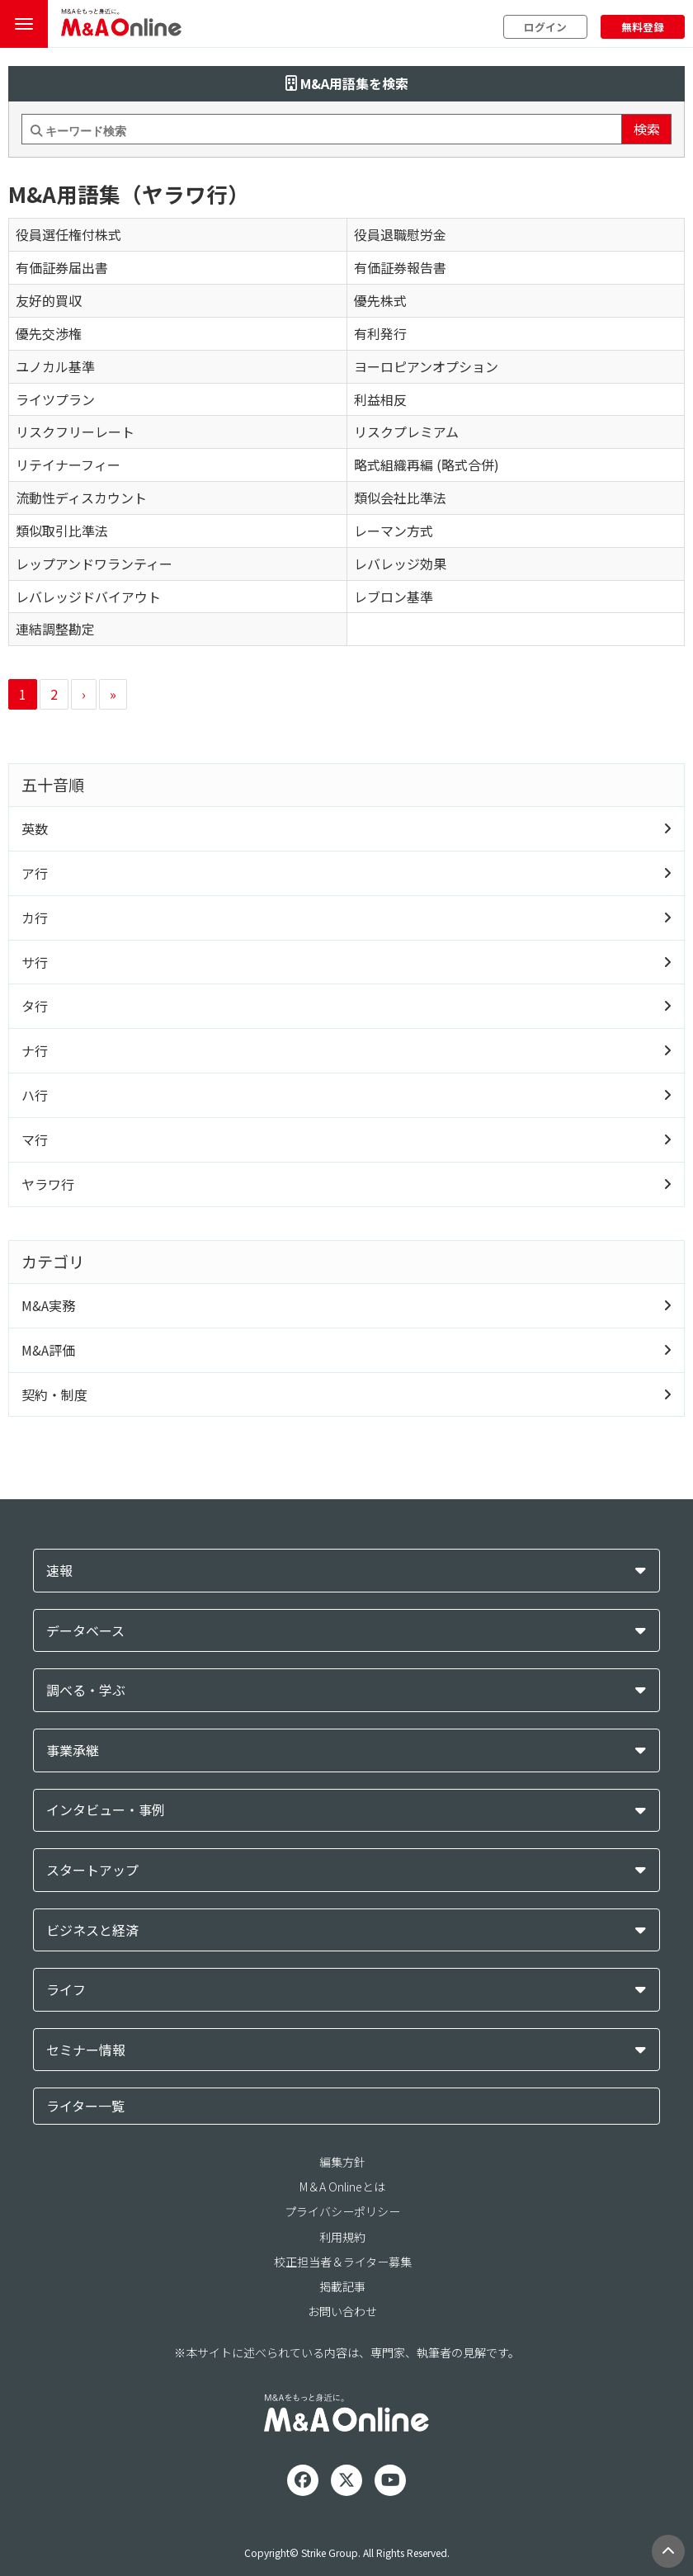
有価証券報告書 (400, 267)
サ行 (34, 962)
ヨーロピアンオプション (426, 366)
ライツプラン (55, 399)
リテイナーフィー (68, 464)
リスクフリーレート (75, 431)
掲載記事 (342, 2286)
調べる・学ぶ (85, 1690)
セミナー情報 (85, 2050)
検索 (647, 129)
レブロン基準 (393, 596)
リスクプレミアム (406, 431)
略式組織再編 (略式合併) (426, 464)
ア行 (34, 873)
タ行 (34, 1006)
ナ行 (34, 1050)
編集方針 (342, 2162)
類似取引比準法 (62, 530)
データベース (85, 1630)
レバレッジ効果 (400, 563)
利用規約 (342, 2237)
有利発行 (380, 333)
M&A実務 (48, 1305)
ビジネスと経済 (92, 1930)
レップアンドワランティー (94, 563)
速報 (59, 1570)
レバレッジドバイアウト (88, 596)
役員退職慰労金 (400, 234)
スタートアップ (92, 1870)
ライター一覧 (85, 2106)
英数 (34, 828)
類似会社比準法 (400, 497)
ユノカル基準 (55, 366)
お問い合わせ (342, 2311)
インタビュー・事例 (105, 1809)
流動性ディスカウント (81, 497)
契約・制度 (54, 1394)
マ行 (34, 1139)
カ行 (34, 917)
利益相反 (380, 399)
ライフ (66, 1989)
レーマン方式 (393, 530)
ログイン (545, 27)
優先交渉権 (49, 333)
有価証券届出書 (62, 267)
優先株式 (380, 300)
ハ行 (34, 1095)
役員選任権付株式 (68, 234)
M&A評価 (48, 1350)
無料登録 (642, 27)
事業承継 (72, 1750)
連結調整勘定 (55, 629)
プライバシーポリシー (342, 2211)
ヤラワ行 (47, 1184)
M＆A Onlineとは (342, 2186)
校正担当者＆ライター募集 (343, 2261)
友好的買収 (49, 300)
